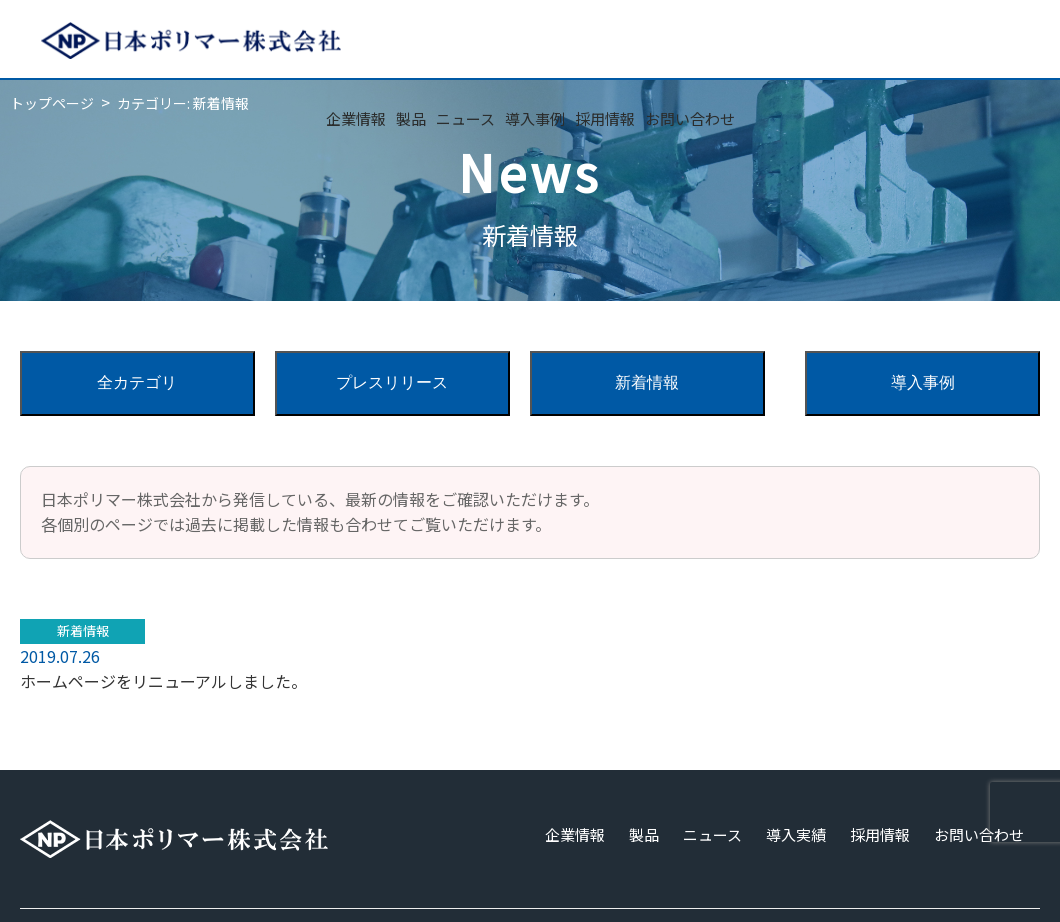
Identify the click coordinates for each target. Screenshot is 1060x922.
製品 (411, 118)
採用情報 (605, 118)
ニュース (465, 118)
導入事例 (535, 118)
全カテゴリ (137, 382)
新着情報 (647, 382)
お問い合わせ (690, 118)
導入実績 (796, 834)
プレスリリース (392, 382)
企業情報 (356, 118)
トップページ (52, 103)
